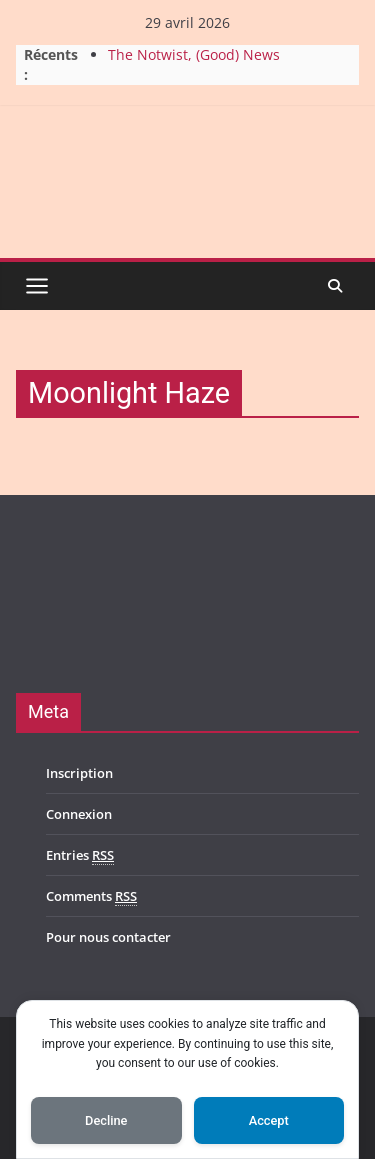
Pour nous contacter (108, 937)
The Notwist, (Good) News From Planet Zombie (194, 64)
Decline (106, 1120)
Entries (80, 855)
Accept (269, 1120)
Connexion (79, 814)
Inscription (79, 773)
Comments (91, 896)
